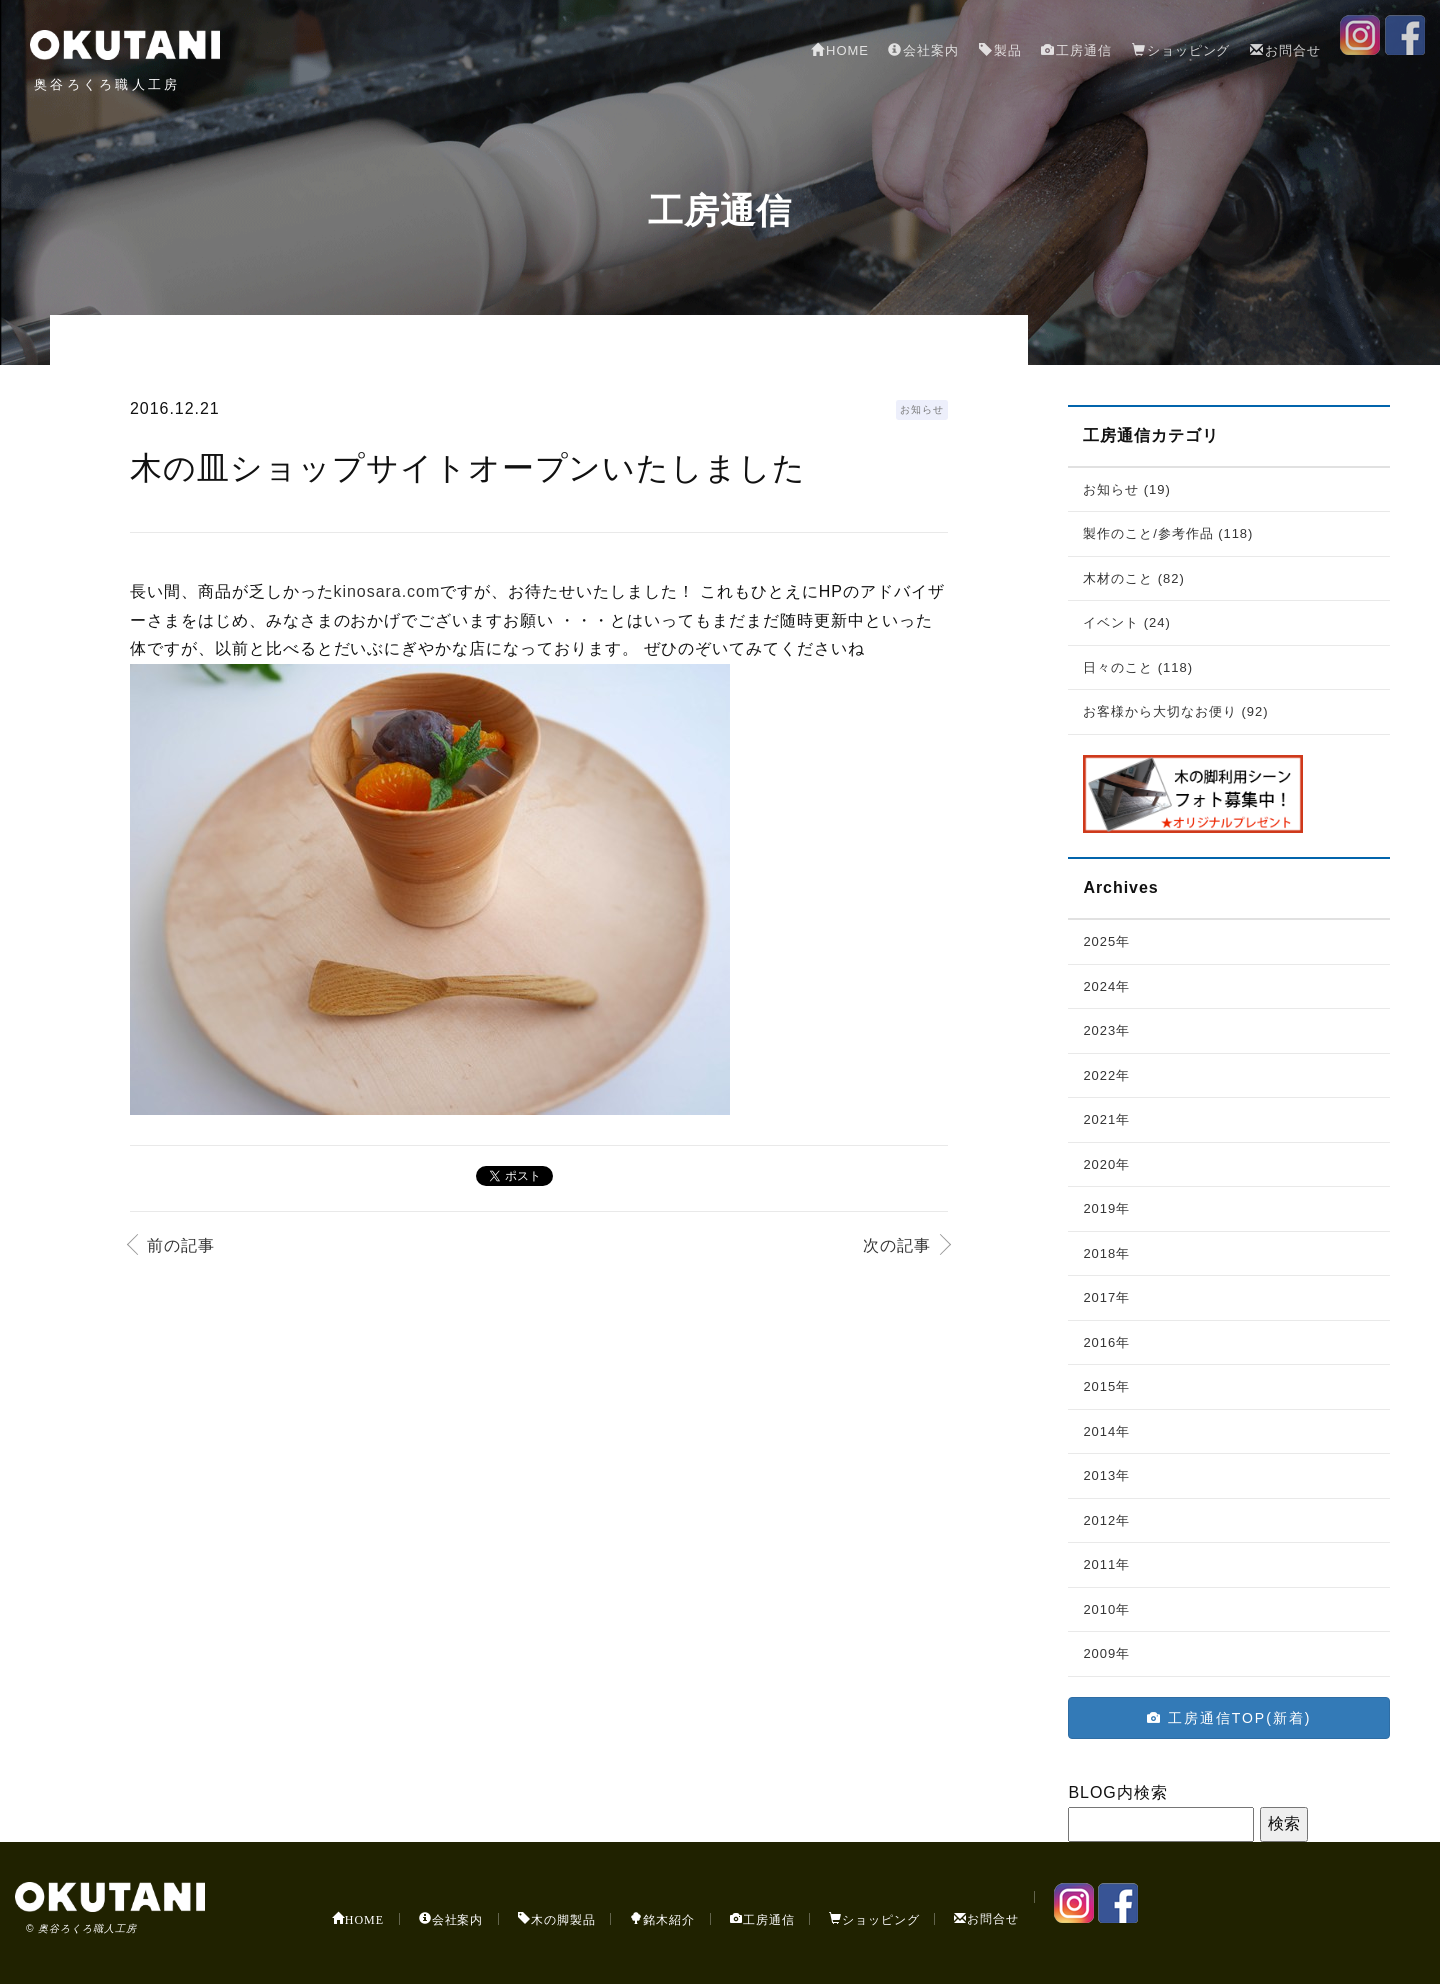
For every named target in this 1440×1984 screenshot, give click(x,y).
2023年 (1106, 1030)
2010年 (1106, 1609)
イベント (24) (1126, 622)
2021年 (1106, 1119)
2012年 (1106, 1520)
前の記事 (181, 1245)
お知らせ (922, 409)
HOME (840, 50)
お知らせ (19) (1126, 489)
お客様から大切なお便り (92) (1175, 711)
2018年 (1106, 1253)
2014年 (1106, 1431)
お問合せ (1285, 50)
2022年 (1106, 1075)
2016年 (1106, 1342)
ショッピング (1181, 50)
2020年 (1106, 1164)
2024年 (1106, 986)
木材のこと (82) (1133, 578)
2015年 (1106, 1386)
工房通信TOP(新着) (1229, 1718)
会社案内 (923, 50)
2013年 (1106, 1475)
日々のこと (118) (1138, 667)
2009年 (1106, 1653)
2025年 (1106, 941)
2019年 (1106, 1208)
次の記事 (897, 1245)
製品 (1000, 50)
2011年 (1106, 1564)
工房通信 (1076, 50)
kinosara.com (387, 591)
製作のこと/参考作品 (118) (1168, 533)
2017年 (1106, 1297)
